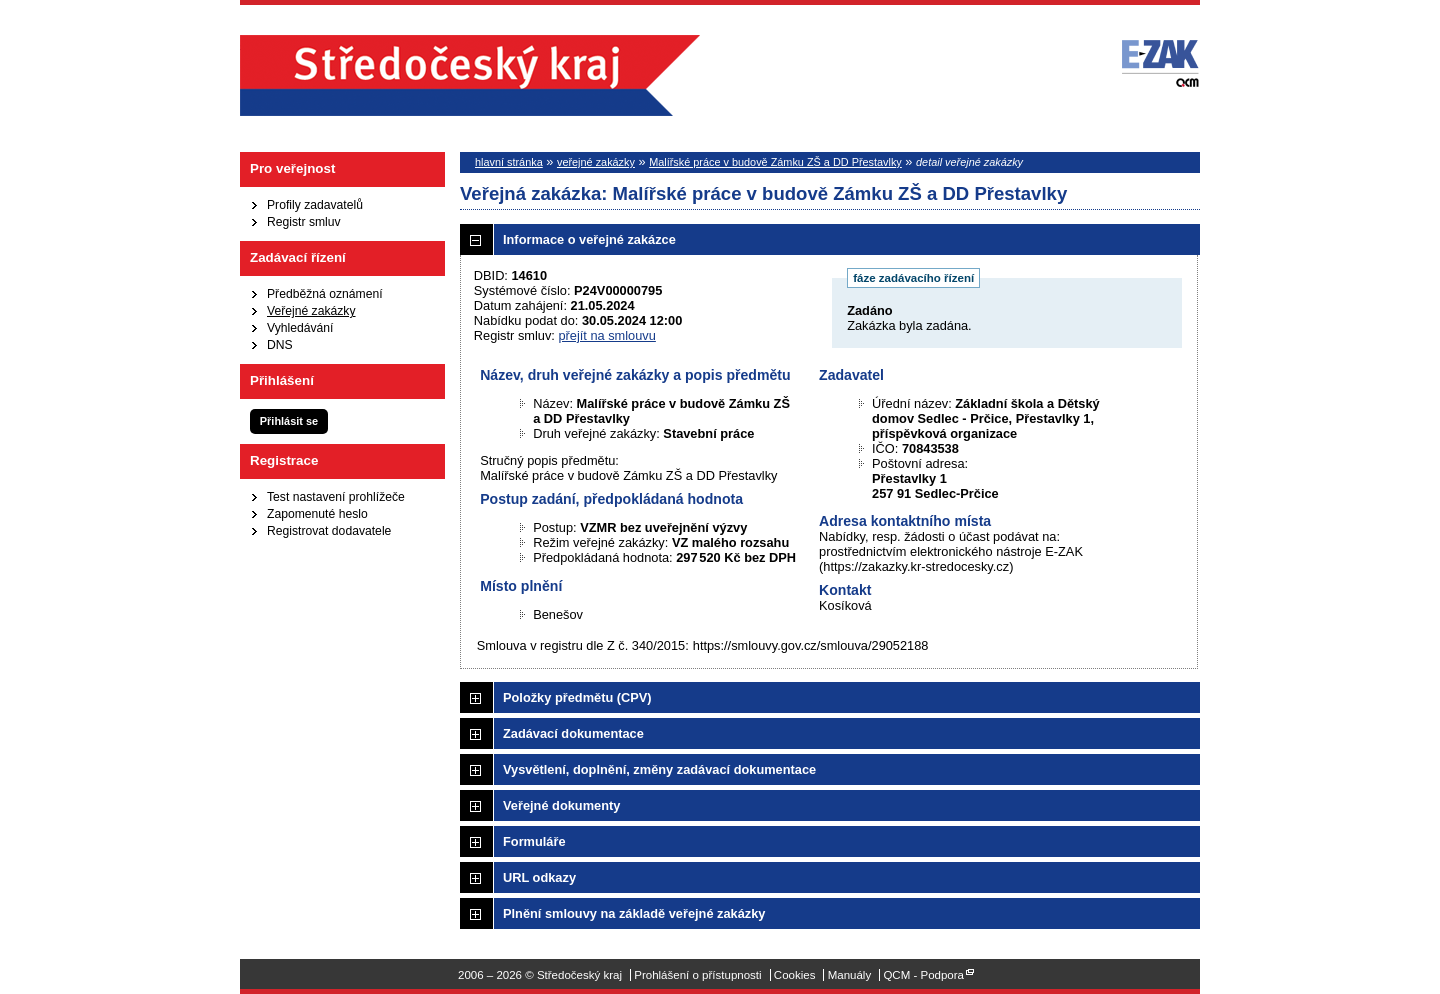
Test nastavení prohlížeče (336, 497)
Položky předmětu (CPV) (577, 697)
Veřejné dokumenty (561, 805)
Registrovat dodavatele (329, 531)
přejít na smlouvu (606, 335)
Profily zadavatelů (315, 205)
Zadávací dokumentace (573, 733)
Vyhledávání (300, 328)
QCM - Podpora (923, 975)
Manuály (850, 975)
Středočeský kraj (470, 75)
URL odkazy (539, 877)
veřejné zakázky (596, 162)
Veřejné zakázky (311, 311)
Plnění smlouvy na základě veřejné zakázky (634, 913)
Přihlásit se (289, 421)
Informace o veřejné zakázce (589, 239)
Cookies (795, 975)
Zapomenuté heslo (317, 514)
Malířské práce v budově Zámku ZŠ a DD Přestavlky (775, 162)
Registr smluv (304, 222)
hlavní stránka (509, 162)
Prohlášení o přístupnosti (697, 975)
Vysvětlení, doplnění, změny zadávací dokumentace (659, 769)
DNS (280, 345)
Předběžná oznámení (325, 294)
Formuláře (534, 841)
